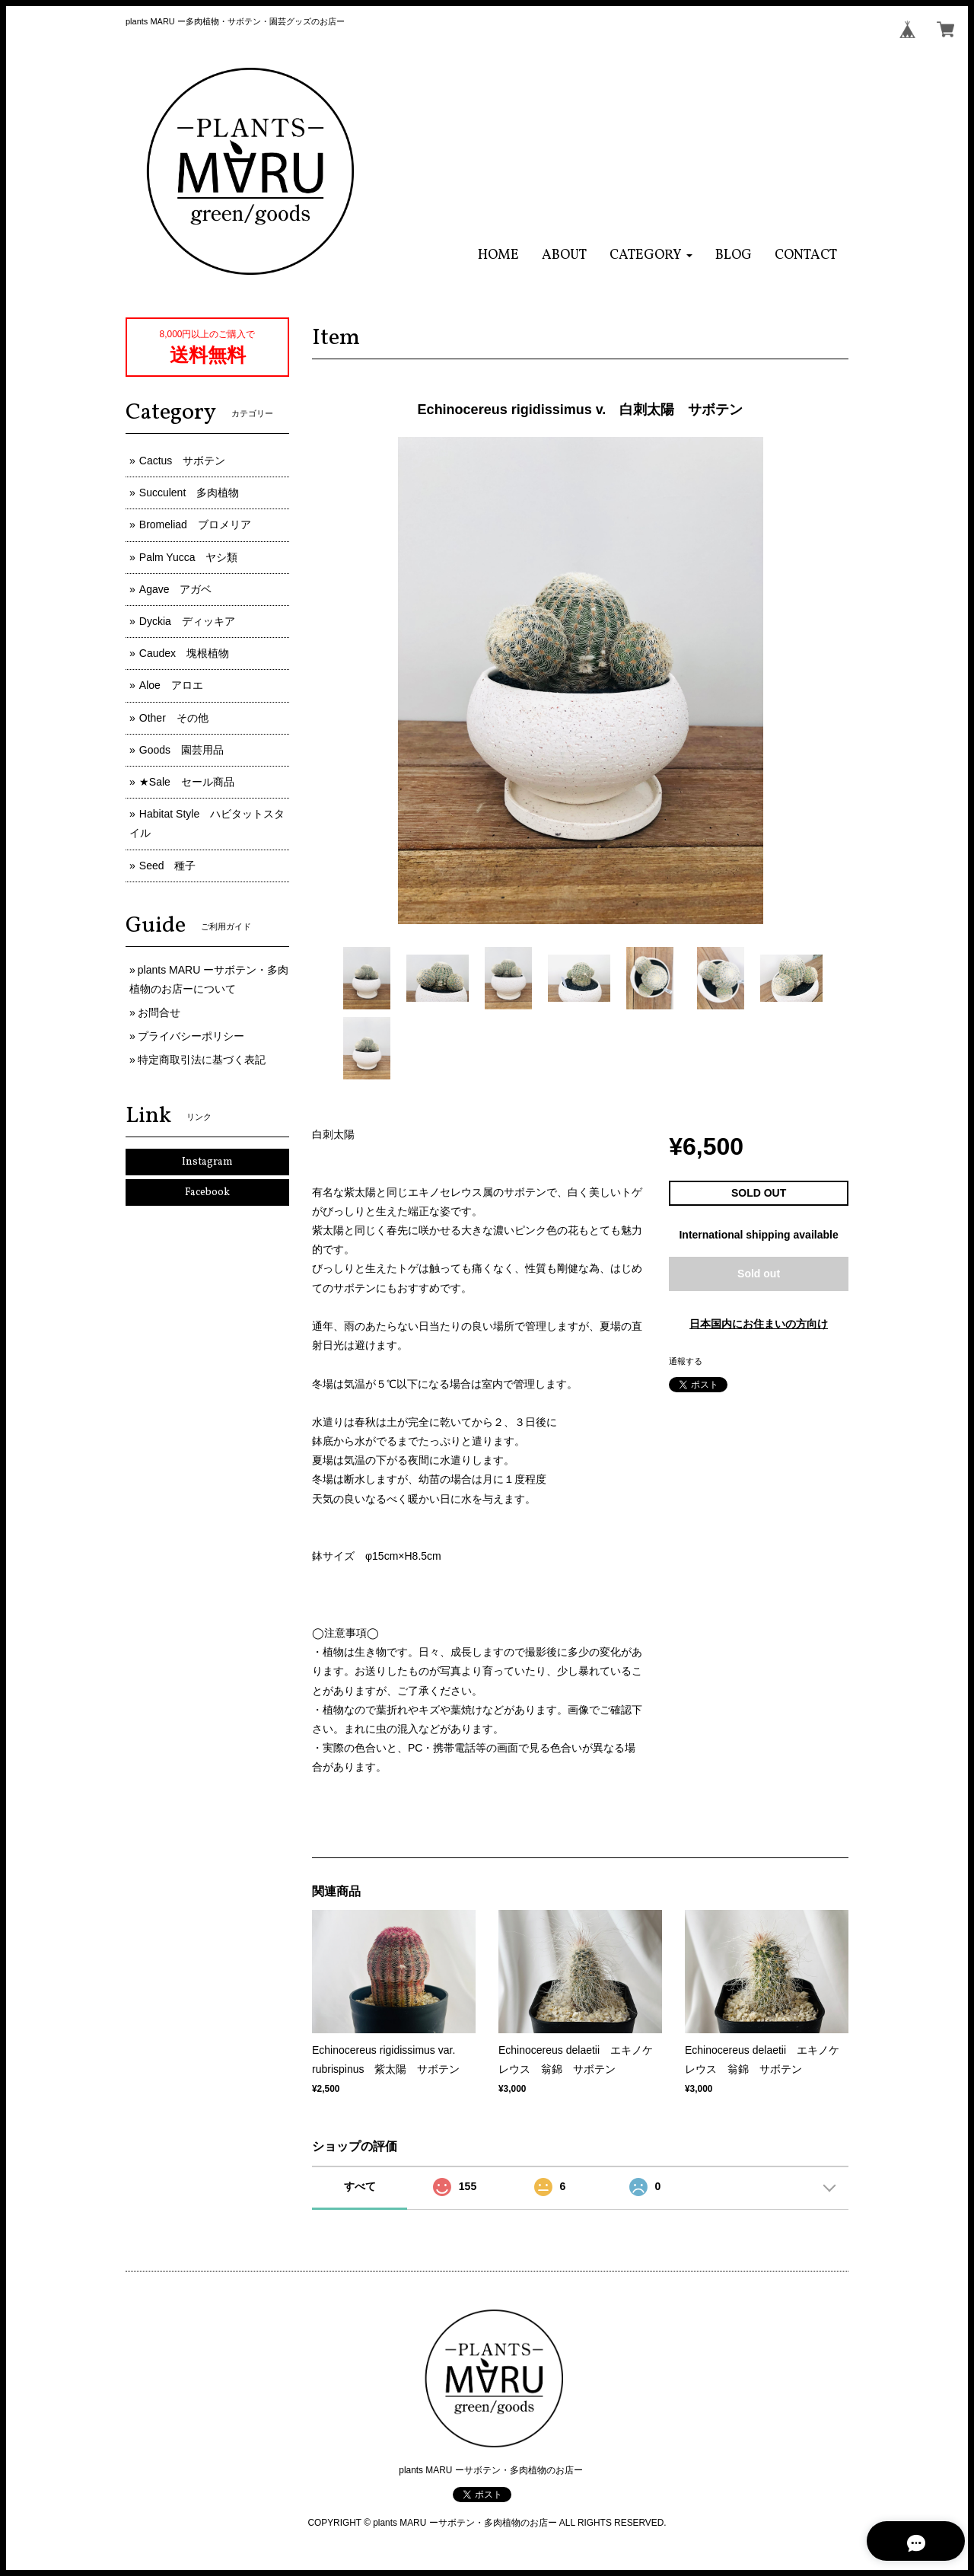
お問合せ (159, 1012)
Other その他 (173, 718)
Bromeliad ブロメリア (195, 524)
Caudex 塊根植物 (184, 653)
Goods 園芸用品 (181, 750)
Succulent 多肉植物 (189, 492)
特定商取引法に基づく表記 (202, 1060)
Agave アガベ (175, 589)
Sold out (758, 1273)
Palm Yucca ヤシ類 (188, 557)
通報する (685, 1361)
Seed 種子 (167, 865)
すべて (360, 2186)
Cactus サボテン (182, 460)
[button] (651, 255)
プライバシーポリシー (191, 1036)
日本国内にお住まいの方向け (758, 1324)
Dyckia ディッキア (187, 621)
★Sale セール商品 (186, 782)
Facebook (207, 1192)
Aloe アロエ (171, 685)
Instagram (207, 1162)
